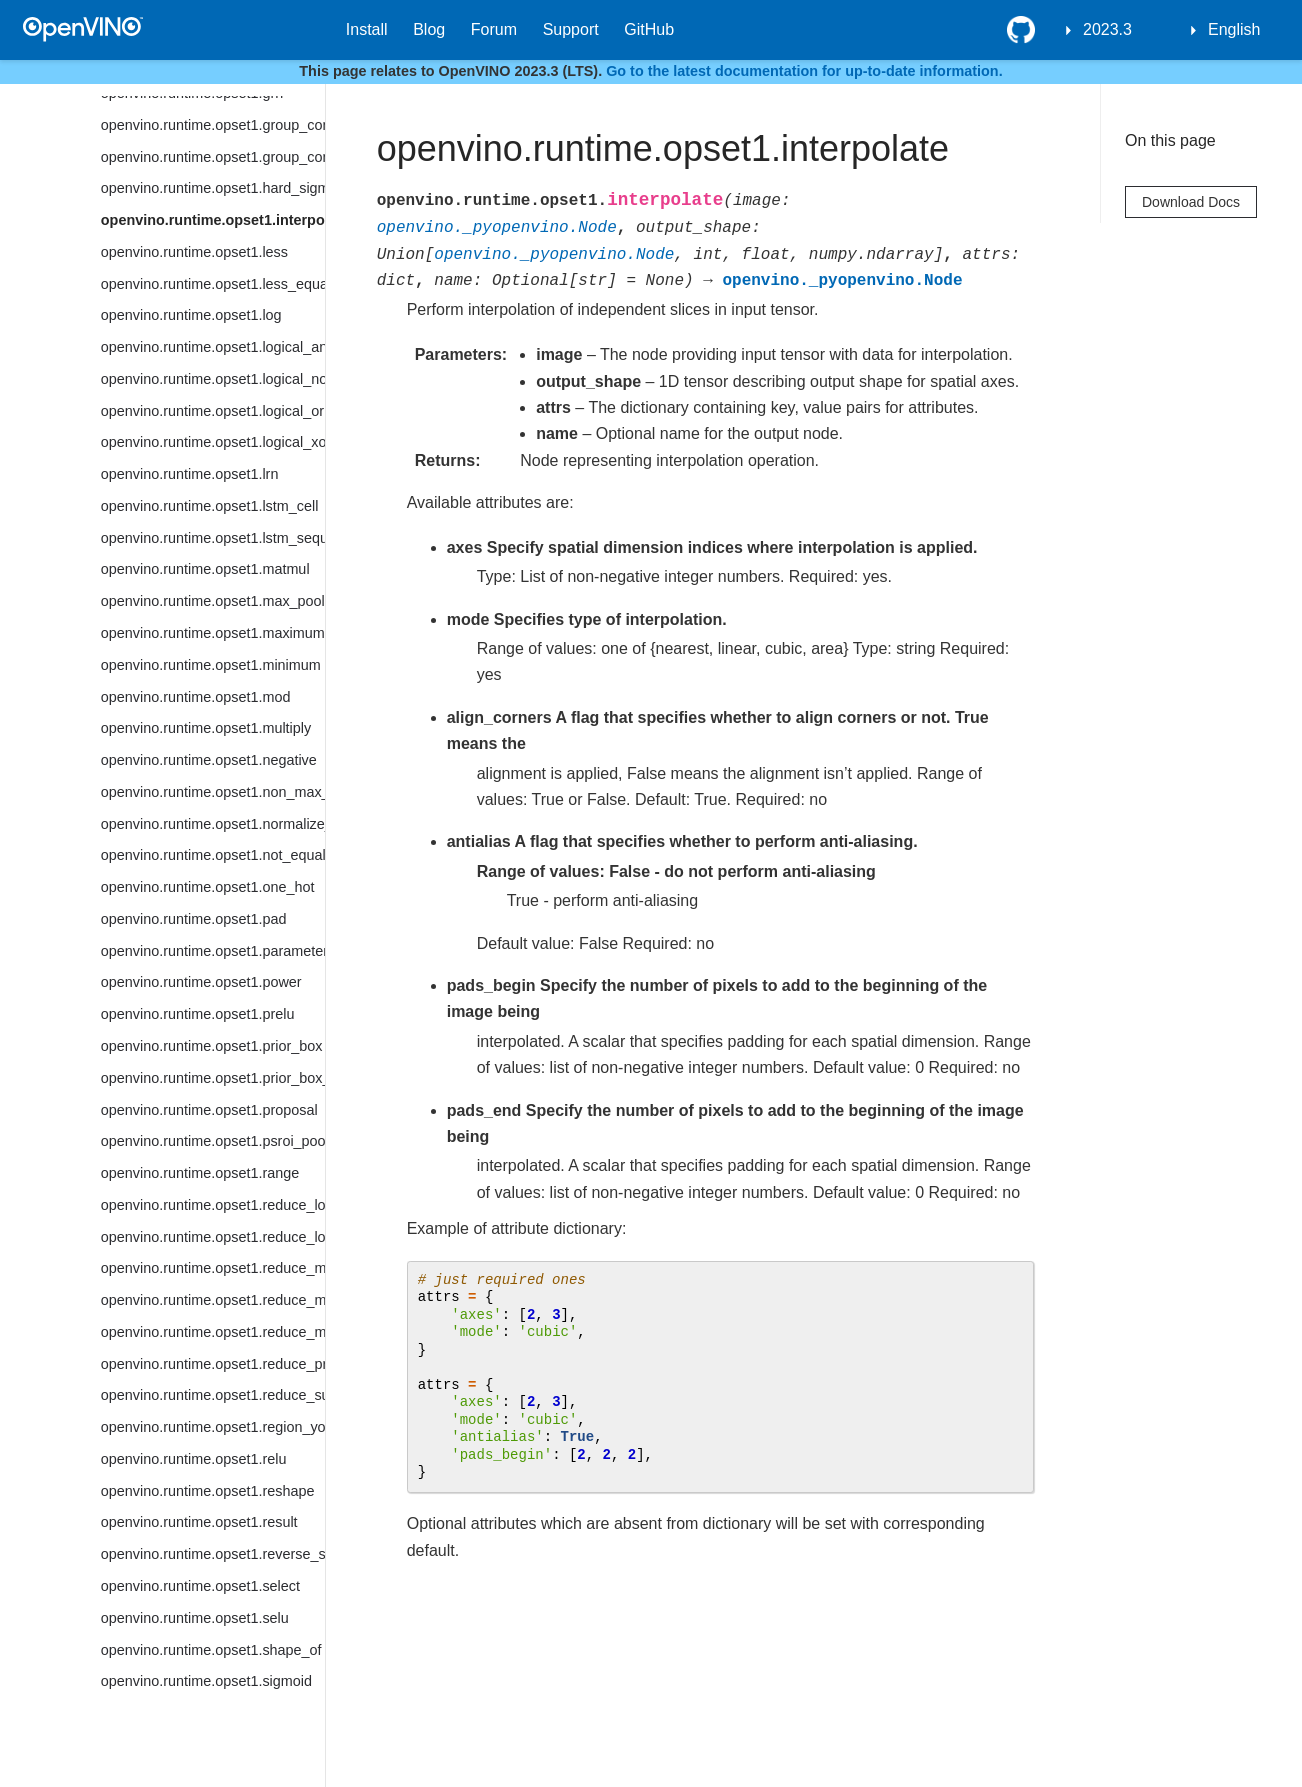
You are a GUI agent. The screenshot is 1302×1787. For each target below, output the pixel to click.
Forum (494, 29)
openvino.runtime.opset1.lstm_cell (210, 506)
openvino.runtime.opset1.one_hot (208, 887)
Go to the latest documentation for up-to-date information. (804, 71)
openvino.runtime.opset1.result (199, 1522)
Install (367, 29)
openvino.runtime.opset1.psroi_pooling (213, 1141)
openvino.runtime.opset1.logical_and (213, 347)
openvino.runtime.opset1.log (191, 315)
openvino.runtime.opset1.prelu (198, 1014)
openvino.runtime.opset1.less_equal (213, 284)
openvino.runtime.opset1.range (200, 1173)
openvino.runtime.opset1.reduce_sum (213, 1395)
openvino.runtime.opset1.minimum (211, 665)
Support (571, 29)
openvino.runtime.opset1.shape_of (211, 1650)
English (1234, 29)
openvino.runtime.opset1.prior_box (212, 1046)
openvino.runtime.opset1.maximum (213, 633)
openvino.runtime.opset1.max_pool (213, 601)
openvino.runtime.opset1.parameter (213, 951)
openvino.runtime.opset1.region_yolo (213, 1427)
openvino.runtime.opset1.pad (194, 919)
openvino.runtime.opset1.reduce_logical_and (213, 1205)
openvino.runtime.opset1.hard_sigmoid (213, 188)
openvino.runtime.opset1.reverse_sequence (213, 1554)
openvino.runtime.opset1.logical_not (213, 379)
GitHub (649, 29)
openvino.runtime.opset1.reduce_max (213, 1268)
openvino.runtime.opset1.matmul (205, 569)
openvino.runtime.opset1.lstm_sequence (213, 538)
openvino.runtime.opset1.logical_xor (213, 442)
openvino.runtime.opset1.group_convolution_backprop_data (213, 157)
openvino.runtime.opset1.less (194, 252)
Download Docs (1191, 202)
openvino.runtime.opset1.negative (209, 760)
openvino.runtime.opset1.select (200, 1586)
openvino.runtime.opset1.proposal (209, 1110)
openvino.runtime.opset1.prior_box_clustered (213, 1078)
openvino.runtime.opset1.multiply (206, 728)
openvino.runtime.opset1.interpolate (213, 220)
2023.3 (1107, 29)
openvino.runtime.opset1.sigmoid (206, 1681)
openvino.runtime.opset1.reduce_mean (213, 1300)
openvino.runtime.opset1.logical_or (212, 411)
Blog (429, 29)
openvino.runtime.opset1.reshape (208, 1491)
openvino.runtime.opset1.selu (195, 1618)
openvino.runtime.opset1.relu (194, 1459)
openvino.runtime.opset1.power (201, 982)
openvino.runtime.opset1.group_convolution (213, 125)
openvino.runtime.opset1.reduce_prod (213, 1364)
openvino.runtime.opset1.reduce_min (213, 1332)
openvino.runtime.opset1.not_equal (213, 855)
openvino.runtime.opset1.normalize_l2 (213, 824)
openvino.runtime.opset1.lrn (190, 474)
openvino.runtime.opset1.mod (196, 697)
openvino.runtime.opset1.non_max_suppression (213, 792)
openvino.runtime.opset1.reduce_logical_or (213, 1237)
